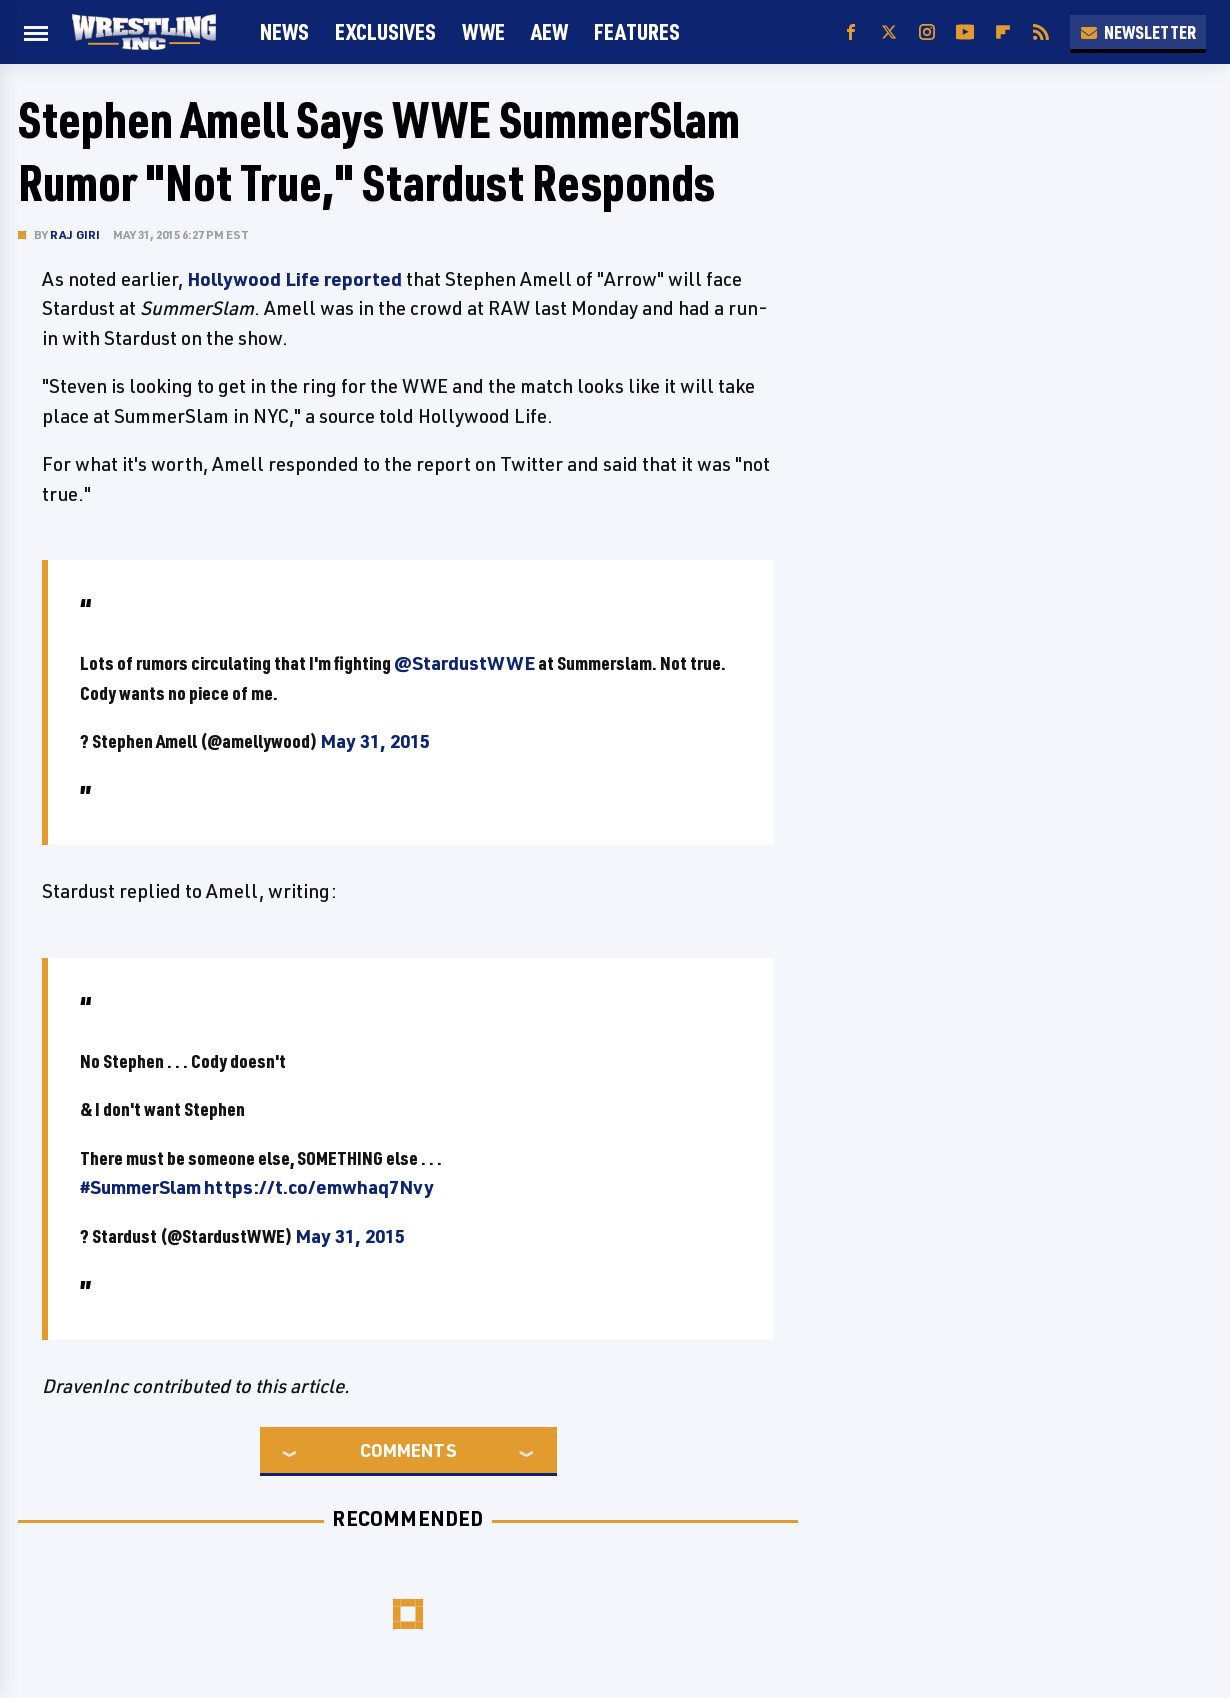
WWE (483, 31)
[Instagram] (927, 32)
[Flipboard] (1003, 32)
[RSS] (1041, 32)
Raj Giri (75, 234)
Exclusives (385, 31)
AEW (549, 31)
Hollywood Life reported (294, 279)
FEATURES (637, 31)
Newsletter (1138, 32)
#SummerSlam (140, 1187)
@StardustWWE (464, 663)
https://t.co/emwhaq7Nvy (319, 1187)
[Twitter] (889, 32)
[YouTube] (965, 32)
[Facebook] (851, 32)
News (284, 31)
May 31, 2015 (375, 741)
